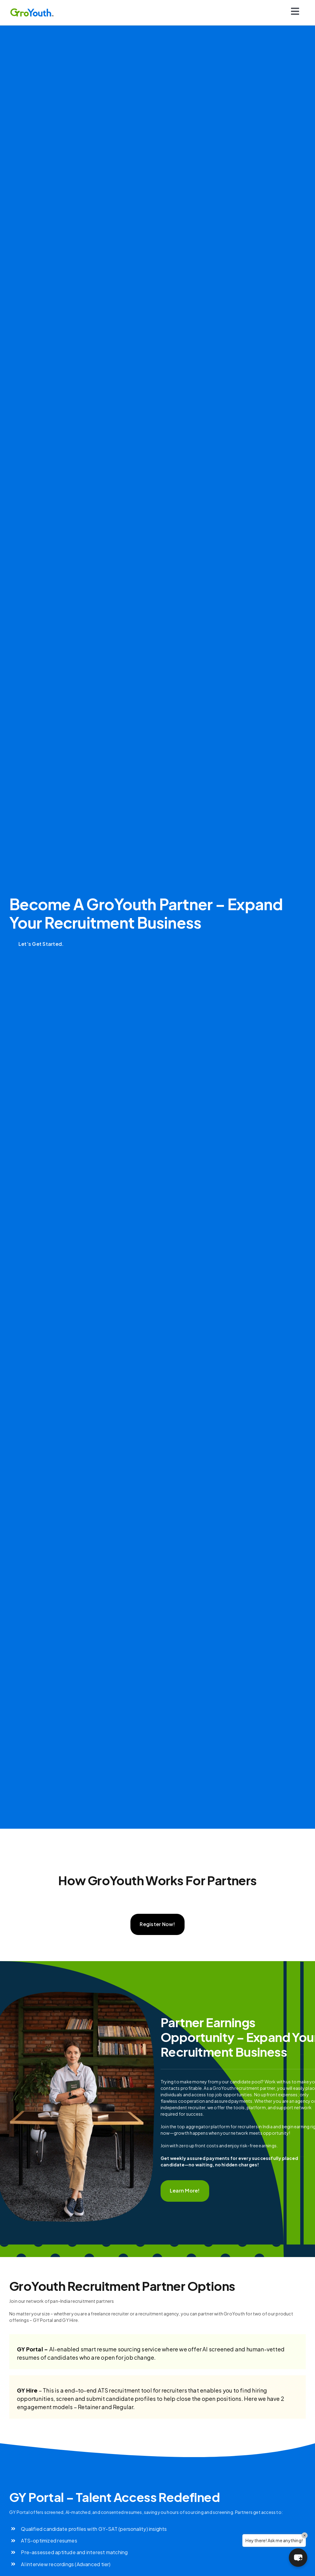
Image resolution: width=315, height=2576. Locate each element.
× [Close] (304, 2535)
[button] (298, 2557)
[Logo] (32, 9)
